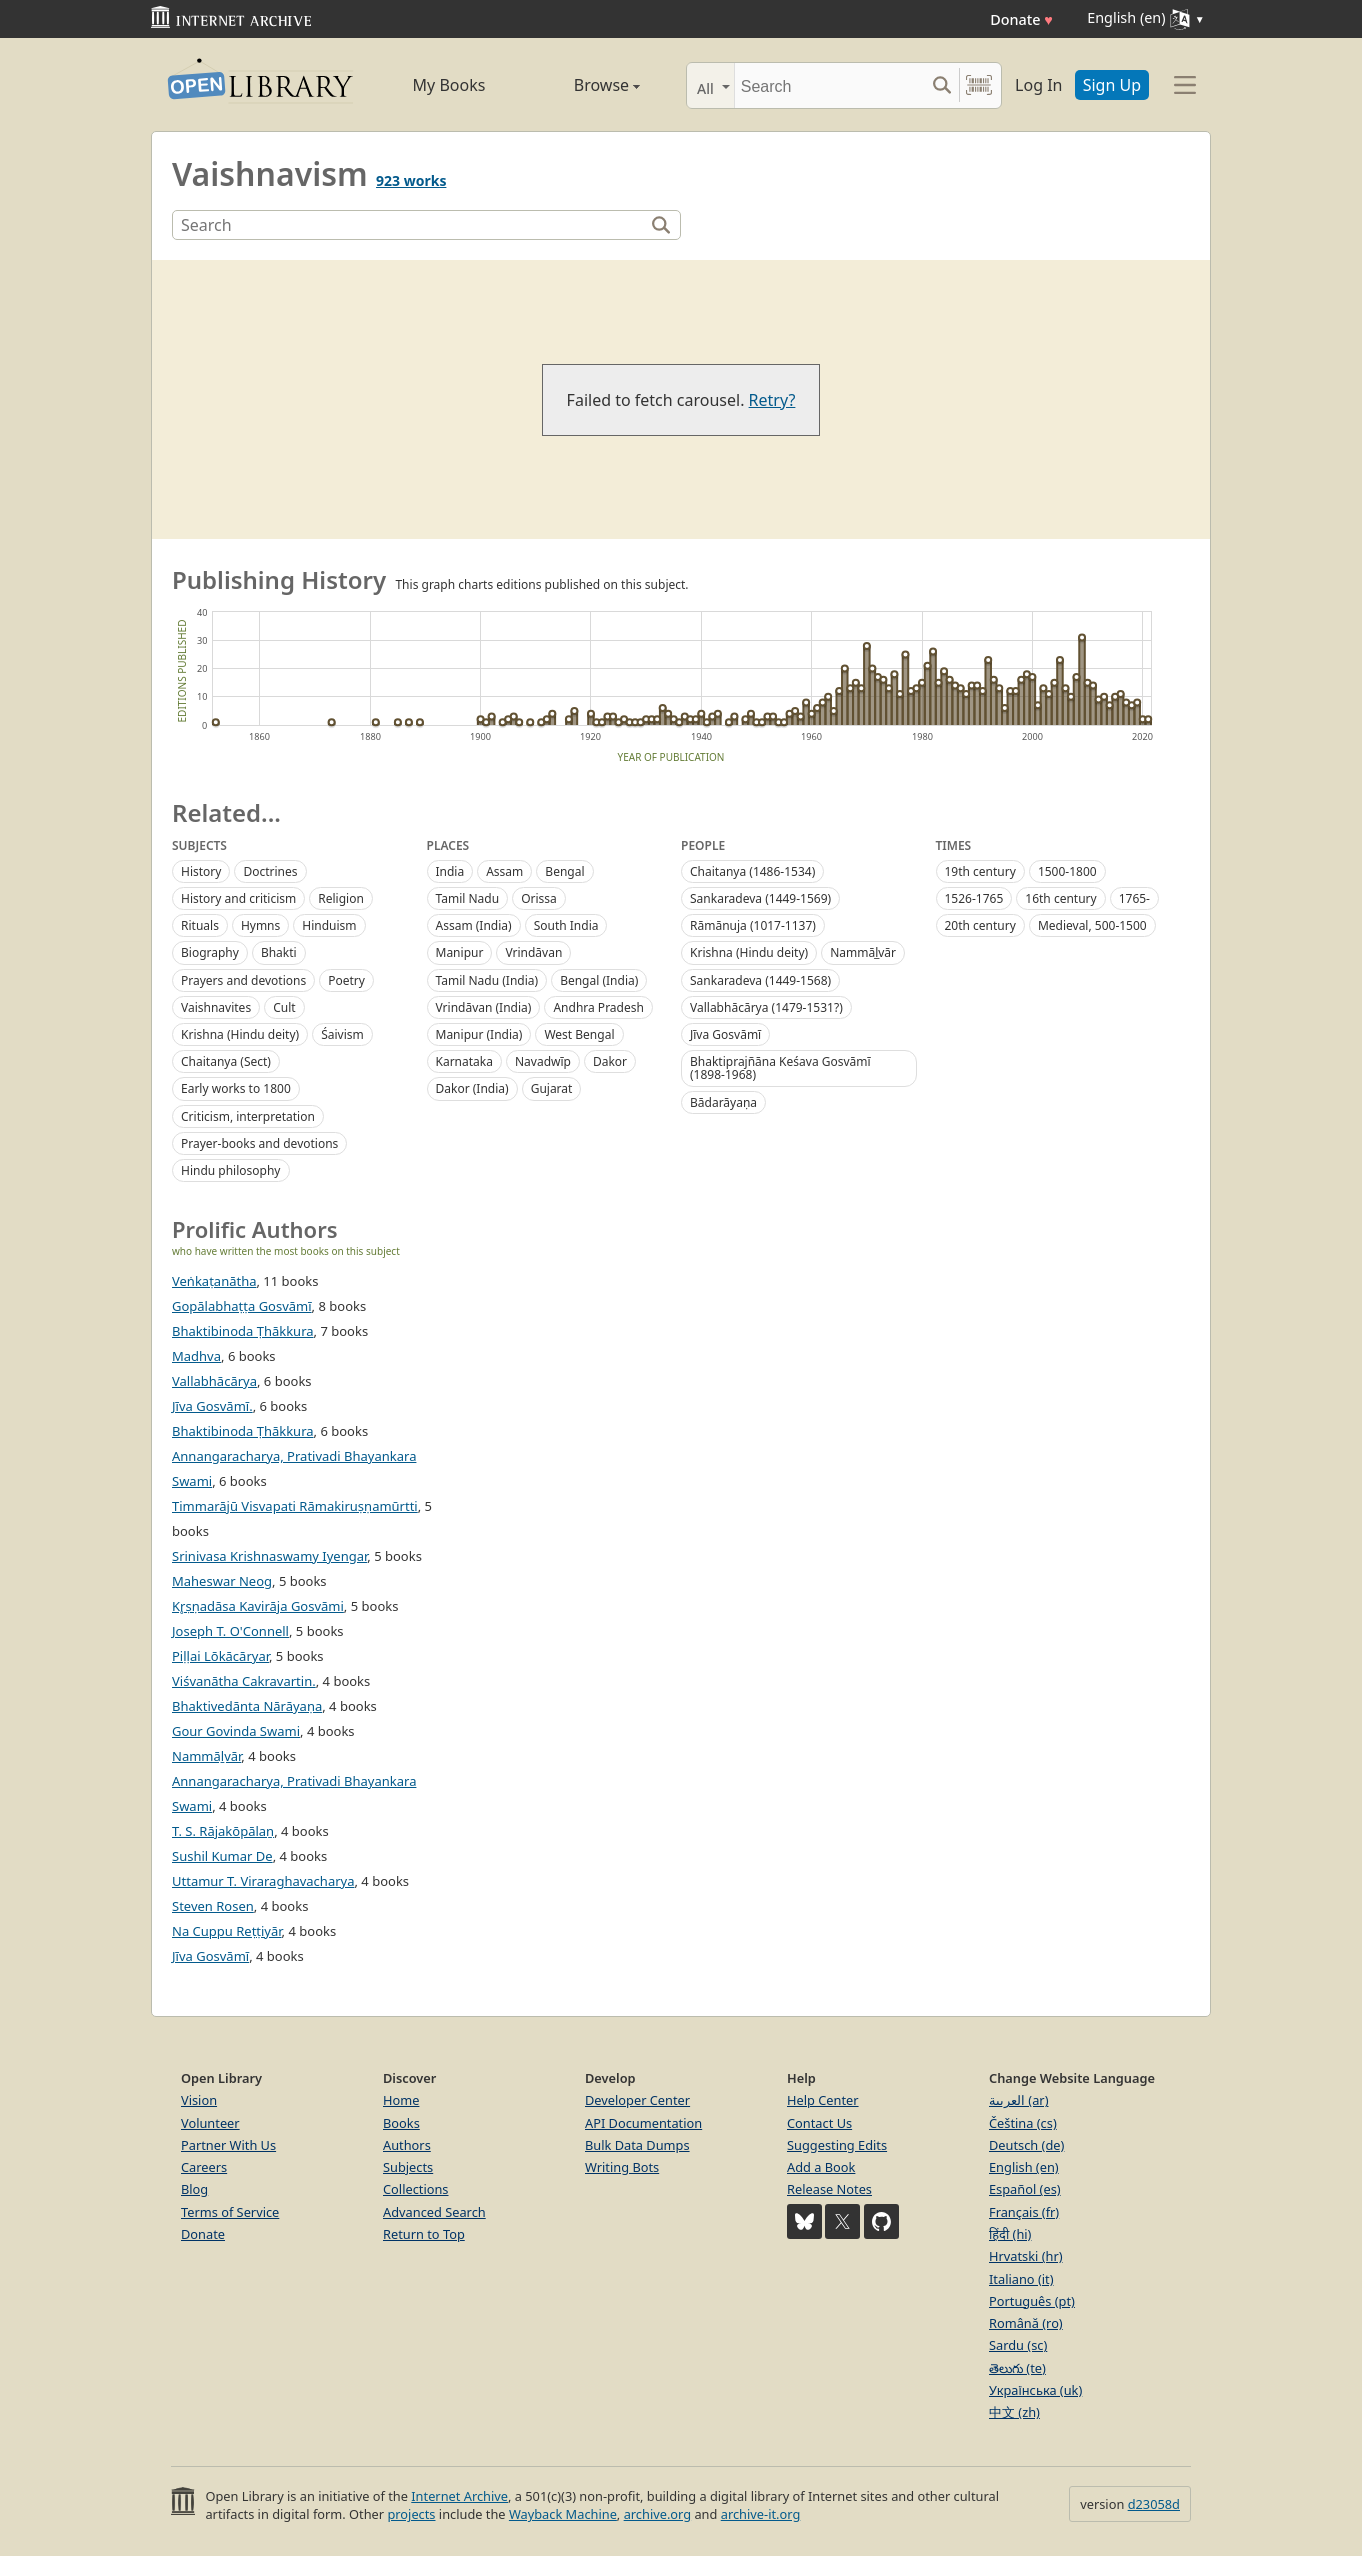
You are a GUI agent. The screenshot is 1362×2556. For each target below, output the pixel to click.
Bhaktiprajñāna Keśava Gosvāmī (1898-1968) (780, 1068)
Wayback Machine (563, 2514)
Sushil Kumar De (222, 1856)
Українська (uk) (1035, 2390)
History (201, 871)
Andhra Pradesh (598, 1007)
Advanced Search (434, 2212)
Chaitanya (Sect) (226, 1061)
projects (411, 2514)
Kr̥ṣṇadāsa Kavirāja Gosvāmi (258, 1606)
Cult (284, 1007)
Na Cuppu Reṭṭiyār (227, 1931)
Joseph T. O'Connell (230, 1631)
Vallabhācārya (214, 1381)
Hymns (260, 925)
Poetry (346, 980)
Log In (1038, 85)
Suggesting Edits (837, 2145)
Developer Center (637, 2100)
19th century (980, 871)
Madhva (196, 1356)
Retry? (772, 400)
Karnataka (464, 1061)
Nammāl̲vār (863, 952)
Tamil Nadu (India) (487, 980)
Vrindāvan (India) (484, 1007)
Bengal (564, 871)
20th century (980, 925)
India (450, 871)
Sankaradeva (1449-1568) (760, 980)
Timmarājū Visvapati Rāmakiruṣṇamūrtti (295, 1506)
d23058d (1154, 2504)
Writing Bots (622, 2167)
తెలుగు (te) (1017, 2368)
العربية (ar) (1018, 2100)
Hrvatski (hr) (1026, 2256)
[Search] (829, 85)
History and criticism (238, 898)
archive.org (657, 2514)
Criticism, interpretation (248, 1116)
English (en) (1024, 2167)
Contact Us (819, 2123)
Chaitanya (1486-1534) (752, 871)
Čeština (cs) (1023, 2123)
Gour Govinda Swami (236, 1731)
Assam (504, 871)
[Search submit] (941, 85)
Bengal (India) (599, 980)
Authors (407, 2145)
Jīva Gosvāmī (725, 1034)
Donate (1021, 19)
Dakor (610, 1061)
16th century (1060, 898)
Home (401, 2100)
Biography (210, 952)
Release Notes (829, 2189)
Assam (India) (474, 925)
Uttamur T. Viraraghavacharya (263, 1881)
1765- (1134, 898)
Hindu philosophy (231, 1170)
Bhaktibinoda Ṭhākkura (243, 1431)
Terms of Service (230, 2212)
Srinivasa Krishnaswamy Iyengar (269, 1556)
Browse (584, 85)
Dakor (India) (472, 1088)
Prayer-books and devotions (259, 1143)
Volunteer (210, 2123)
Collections (416, 2189)
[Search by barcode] (979, 85)
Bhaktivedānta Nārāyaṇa (247, 1706)
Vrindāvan (533, 952)
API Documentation (643, 2123)
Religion (341, 898)
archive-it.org (761, 2514)
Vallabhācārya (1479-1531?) (766, 1007)
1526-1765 (974, 898)
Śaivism (342, 1034)
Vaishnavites (216, 1007)
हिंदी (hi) (1010, 2234)
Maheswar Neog (222, 1581)
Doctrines (270, 871)
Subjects (408, 2167)
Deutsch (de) (1026, 2145)
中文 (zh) (1014, 2412)
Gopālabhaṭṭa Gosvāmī (242, 1306)
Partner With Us (228, 2145)
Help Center (823, 2100)
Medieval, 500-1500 (1092, 925)
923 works (411, 180)
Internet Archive (459, 2496)
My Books (449, 85)
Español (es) (1025, 2189)
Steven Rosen (213, 1906)
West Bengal (579, 1034)
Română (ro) (1026, 2323)
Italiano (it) (1021, 2279)
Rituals (200, 925)
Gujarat (552, 1088)
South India (566, 925)
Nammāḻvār (206, 1756)
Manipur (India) (479, 1034)
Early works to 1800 (236, 1088)
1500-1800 (1067, 871)
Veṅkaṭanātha (214, 1281)
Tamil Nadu (468, 898)
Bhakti (279, 952)
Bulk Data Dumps (637, 2145)
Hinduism (329, 925)
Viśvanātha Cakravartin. (244, 1681)
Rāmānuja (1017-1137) (753, 925)
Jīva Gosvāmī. (212, 1406)
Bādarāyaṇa (723, 1102)
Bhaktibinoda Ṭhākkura (243, 1331)
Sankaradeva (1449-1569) (760, 898)
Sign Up (1112, 85)
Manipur (460, 952)
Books (401, 2123)
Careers (204, 2167)
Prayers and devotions (243, 980)
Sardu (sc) (1018, 2345)
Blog (194, 2189)
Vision (199, 2100)
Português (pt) (1032, 2301)
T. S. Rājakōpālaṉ (223, 1831)
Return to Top (424, 2234)
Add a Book (821, 2167)
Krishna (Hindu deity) (240, 1034)
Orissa (539, 898)
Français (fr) (1024, 2212)
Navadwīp (543, 1061)
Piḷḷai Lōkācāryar (220, 1656)
